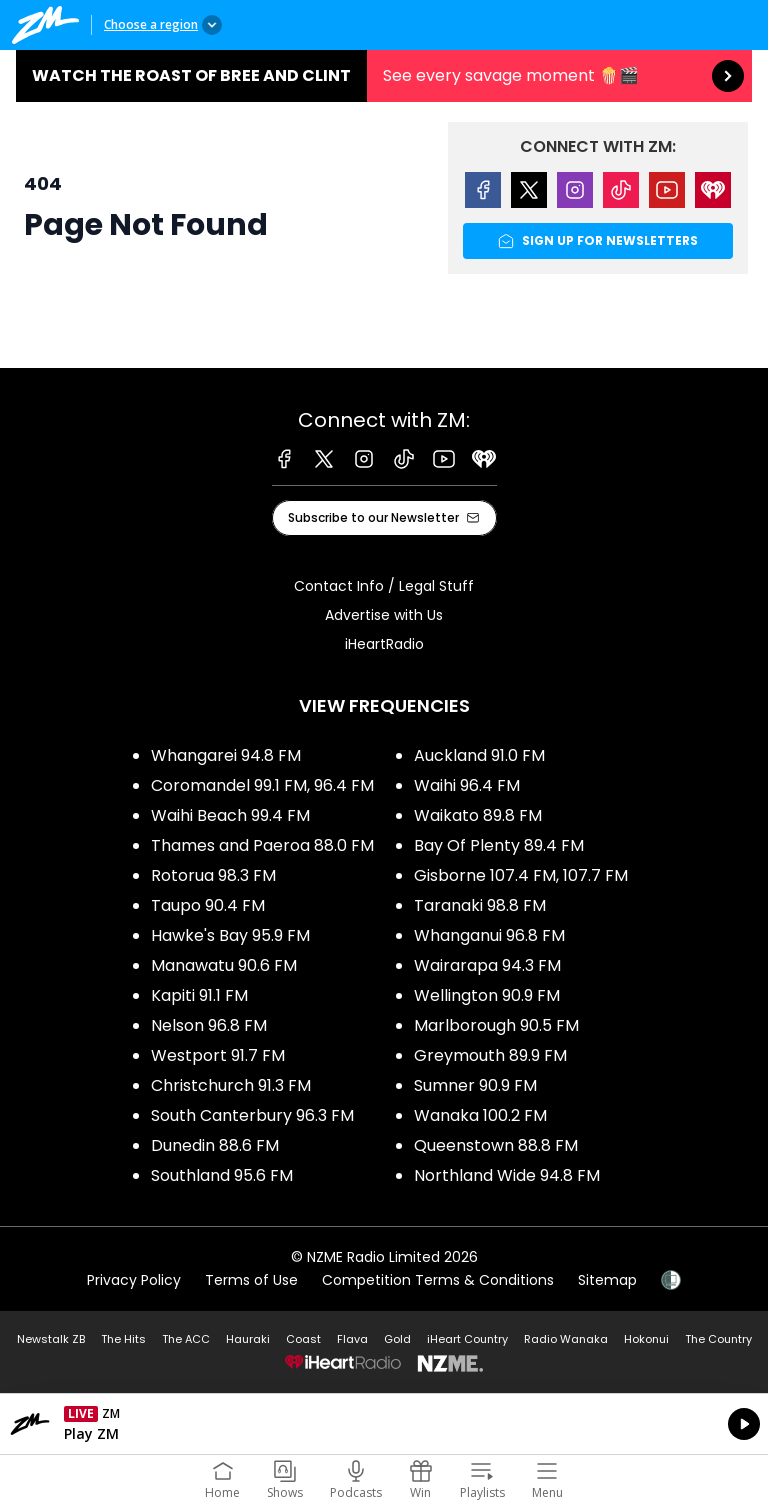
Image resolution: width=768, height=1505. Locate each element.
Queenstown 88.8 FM (496, 1145)
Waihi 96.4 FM (467, 785)
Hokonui (646, 1339)
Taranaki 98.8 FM (480, 905)
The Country (718, 1339)
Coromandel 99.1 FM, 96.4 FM (262, 785)
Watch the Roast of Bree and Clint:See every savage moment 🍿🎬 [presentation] (384, 76)
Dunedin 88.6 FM (215, 1145)
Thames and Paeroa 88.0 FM (262, 845)
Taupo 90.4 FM (208, 905)
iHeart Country (467, 1339)
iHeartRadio (384, 644)
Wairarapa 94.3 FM (487, 965)
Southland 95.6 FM (222, 1175)
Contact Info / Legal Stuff (384, 586)
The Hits (123, 1339)
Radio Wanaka (566, 1339)
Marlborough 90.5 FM (496, 1025)
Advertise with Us (384, 615)
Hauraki (248, 1339)
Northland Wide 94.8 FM (507, 1175)
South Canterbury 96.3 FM (252, 1115)
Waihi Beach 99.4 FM (230, 815)
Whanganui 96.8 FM (489, 935)
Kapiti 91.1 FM (199, 995)
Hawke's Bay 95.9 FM (230, 935)
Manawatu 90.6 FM (224, 965)
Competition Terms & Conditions (438, 1280)
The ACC (186, 1339)
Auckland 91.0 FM (479, 755)
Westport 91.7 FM (218, 1055)
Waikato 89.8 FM (478, 815)
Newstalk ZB (51, 1339)
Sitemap (607, 1280)
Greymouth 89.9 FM (490, 1055)
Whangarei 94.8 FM (226, 755)
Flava (352, 1339)
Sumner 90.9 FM (475, 1085)
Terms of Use (251, 1280)
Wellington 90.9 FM (487, 995)
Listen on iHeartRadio (384, 1424)
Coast (303, 1339)
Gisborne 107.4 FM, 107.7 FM (521, 875)
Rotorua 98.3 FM (213, 875)
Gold (397, 1339)
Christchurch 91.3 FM (231, 1085)
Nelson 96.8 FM (209, 1025)
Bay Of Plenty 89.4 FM (499, 845)
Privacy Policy (134, 1280)
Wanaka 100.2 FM (480, 1115)
